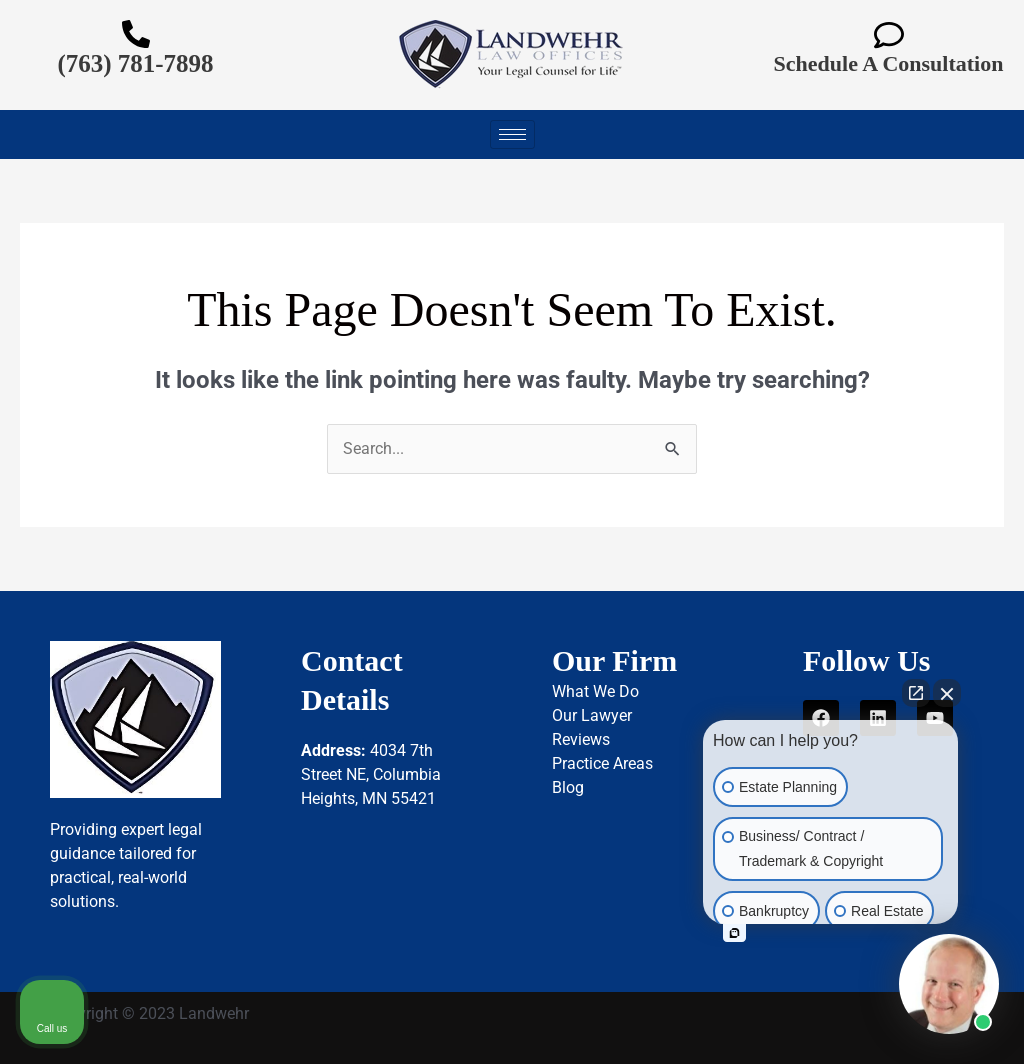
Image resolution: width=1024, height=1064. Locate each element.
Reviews (581, 739)
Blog (568, 787)
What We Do (595, 691)
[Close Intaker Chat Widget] (947, 693)
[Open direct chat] (916, 693)
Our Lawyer (592, 715)
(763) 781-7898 (135, 63)
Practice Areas (602, 763)
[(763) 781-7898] (136, 34)
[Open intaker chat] (734, 933)
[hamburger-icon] (512, 134)
